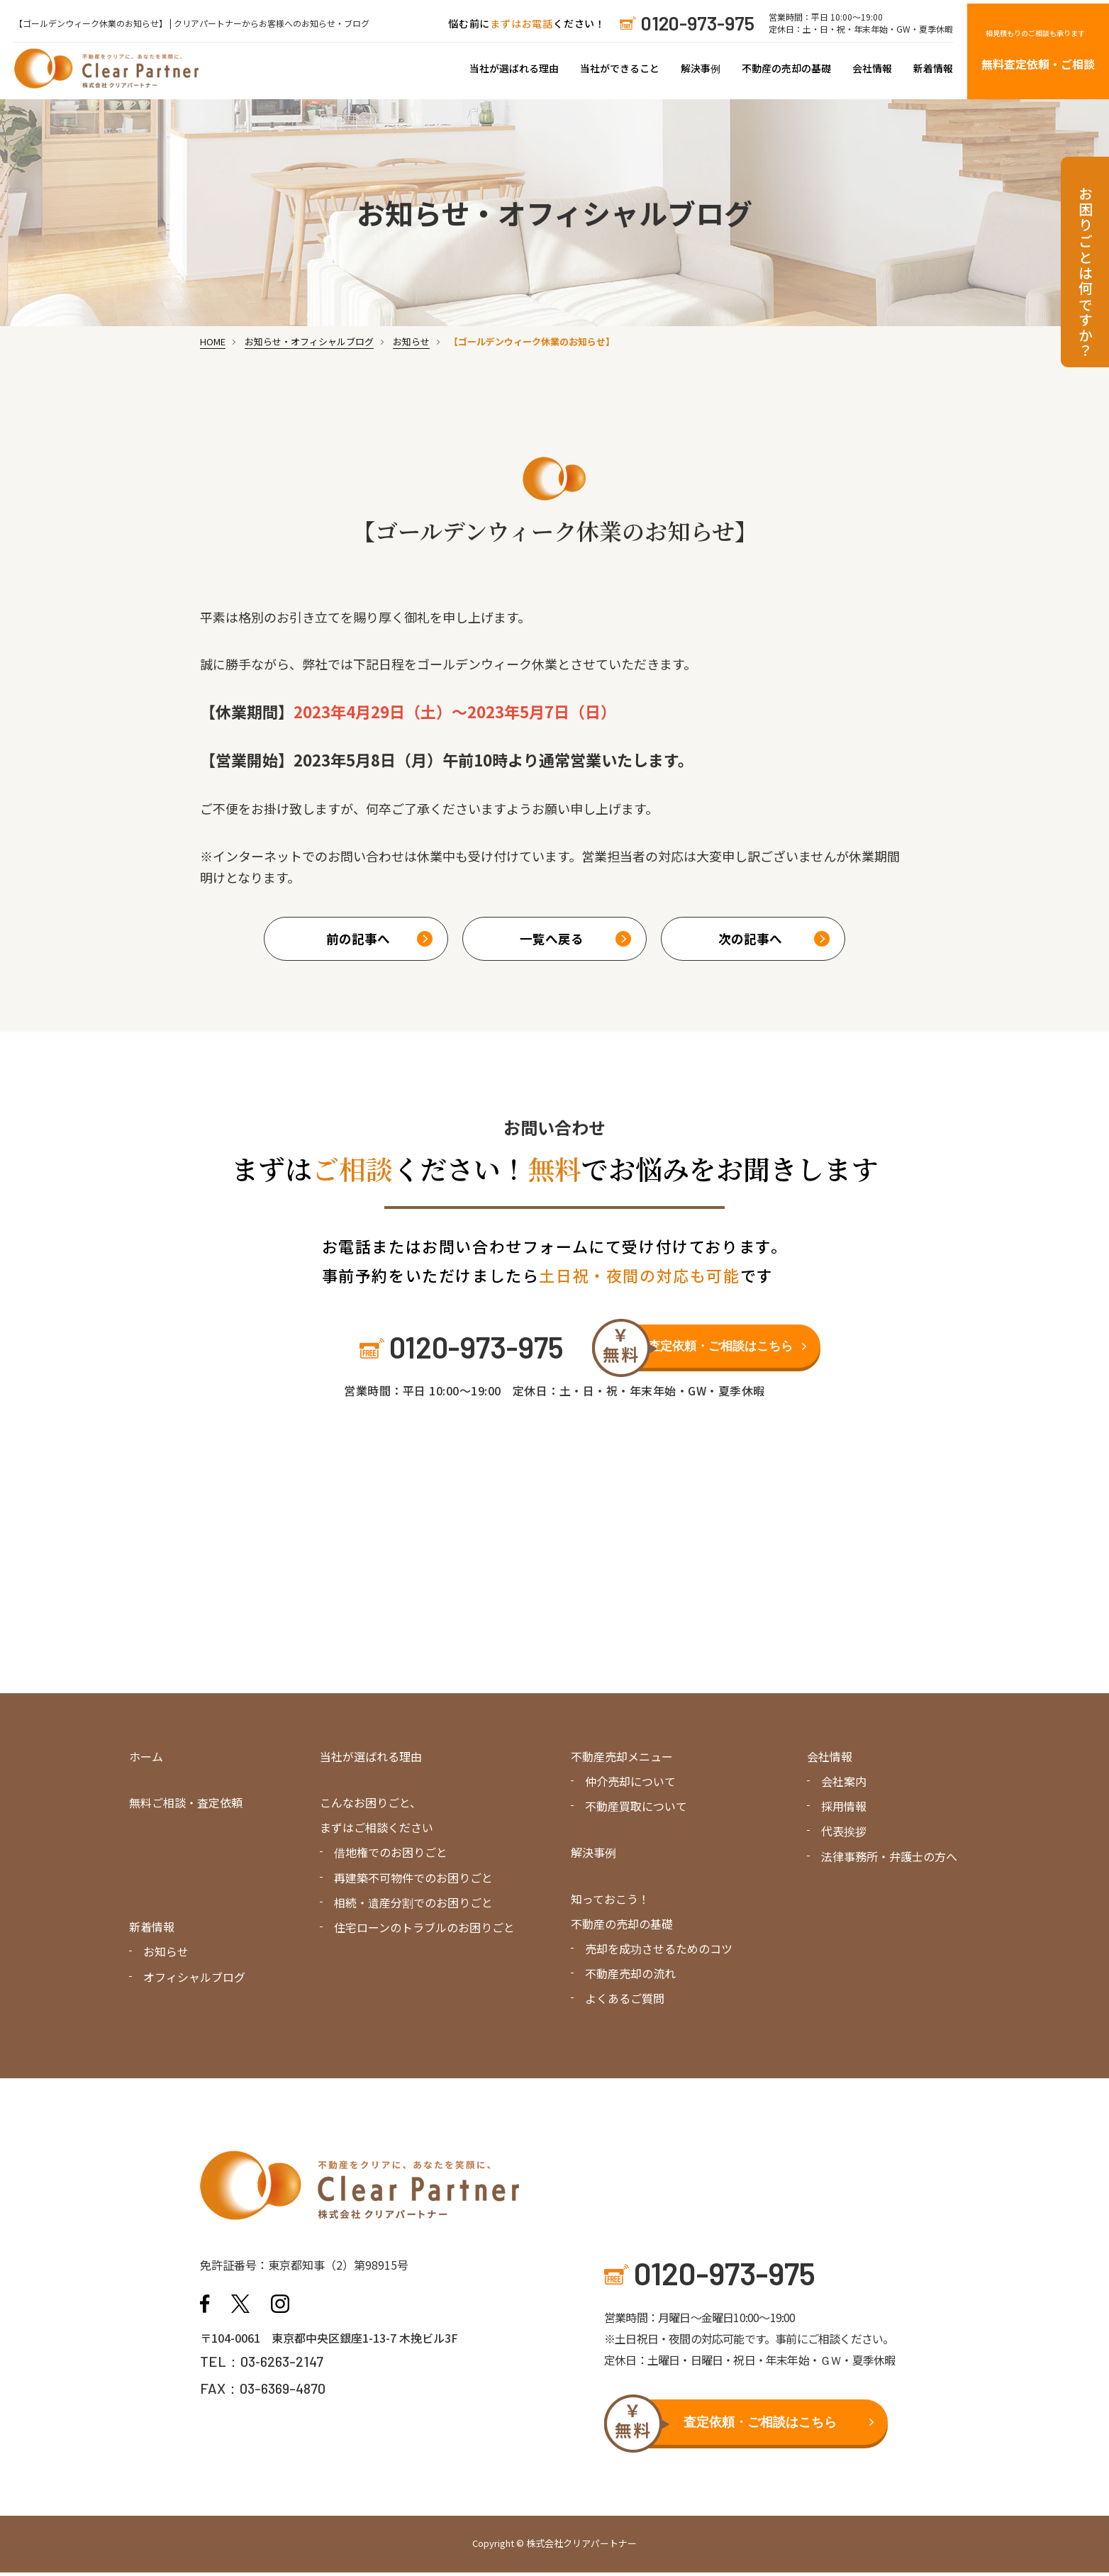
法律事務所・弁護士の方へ (889, 1859)
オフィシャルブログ (194, 1979)
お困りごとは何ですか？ (1085, 273)
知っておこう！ (610, 1901)
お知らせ (411, 341)
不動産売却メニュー (622, 1759)
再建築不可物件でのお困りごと (413, 1880)
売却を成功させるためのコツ (658, 1952)
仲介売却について (630, 1784)
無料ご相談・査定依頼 (186, 1805)
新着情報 (933, 68)
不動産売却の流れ (630, 1976)
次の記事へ (749, 939)
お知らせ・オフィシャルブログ (309, 341)
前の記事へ (358, 939)
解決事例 (700, 68)
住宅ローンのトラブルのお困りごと (424, 1930)
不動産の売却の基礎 (786, 68)
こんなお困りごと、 (370, 1805)
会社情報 (872, 68)
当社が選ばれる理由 (514, 68)
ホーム (146, 1759)
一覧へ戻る (551, 939)
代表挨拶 (843, 1834)
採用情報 (843, 1809)
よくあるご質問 (624, 2001)
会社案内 (843, 1784)
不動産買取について (636, 1809)
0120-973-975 (697, 22)
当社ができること (619, 68)
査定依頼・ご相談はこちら (724, 1349)
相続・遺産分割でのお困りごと (413, 1905)
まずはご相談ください (376, 1830)
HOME (212, 341)
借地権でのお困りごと (390, 1855)
